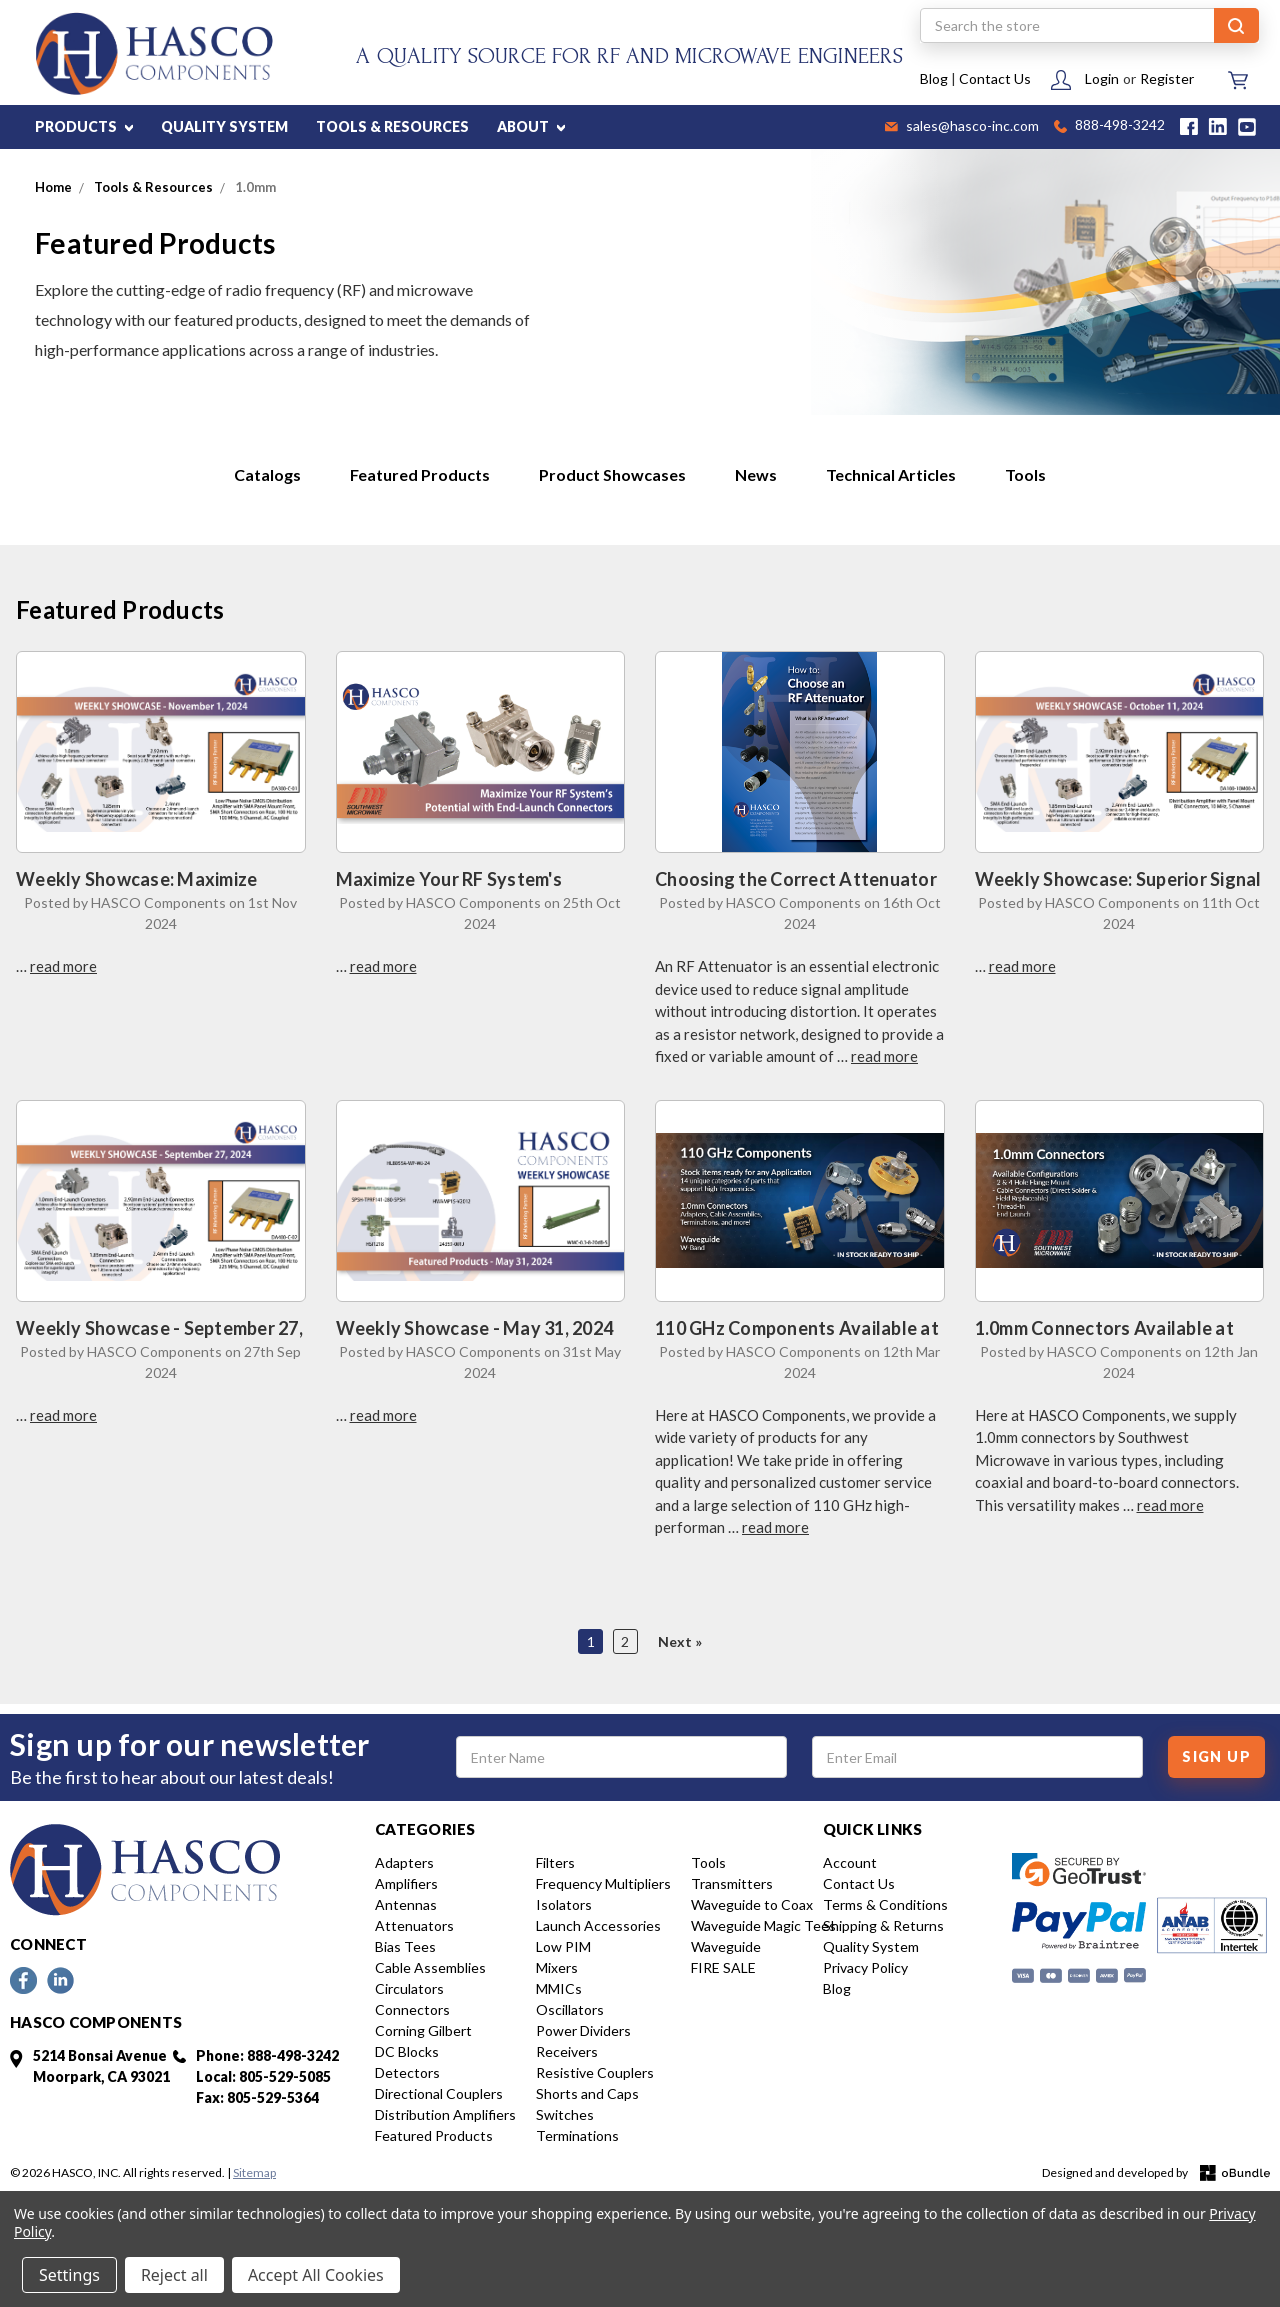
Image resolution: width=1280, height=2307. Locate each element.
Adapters (404, 1862)
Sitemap (254, 2172)
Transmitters (732, 1883)
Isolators (564, 1904)
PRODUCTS (84, 126)
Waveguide (726, 1946)
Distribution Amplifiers (445, 2114)
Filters (555, 1862)
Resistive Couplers (595, 2072)
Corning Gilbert (423, 2030)
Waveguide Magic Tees (763, 1925)
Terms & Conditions (885, 1904)
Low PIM (563, 1946)
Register (1167, 78)
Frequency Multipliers (603, 1883)
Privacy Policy (865, 1967)
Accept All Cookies (316, 2275)
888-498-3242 (1109, 126)
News (756, 474)
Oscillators (570, 2009)
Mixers (557, 1967)
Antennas (406, 1904)
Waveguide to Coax (752, 1904)
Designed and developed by (1156, 2173)
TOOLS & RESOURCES (392, 126)
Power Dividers (583, 2030)
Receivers (567, 2051)
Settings (69, 2275)
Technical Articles (891, 474)
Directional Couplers (439, 2093)
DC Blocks (407, 2051)
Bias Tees (405, 1946)
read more (63, 966)
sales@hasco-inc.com (962, 127)
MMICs (559, 1988)
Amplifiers (406, 1883)
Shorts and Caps (587, 2093)
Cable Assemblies (430, 1967)
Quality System (871, 1946)
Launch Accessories (598, 1925)
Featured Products (420, 474)
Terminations (577, 2135)
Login (1102, 78)
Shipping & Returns (883, 1925)
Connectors (412, 2009)
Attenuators (414, 1925)
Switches (565, 2114)
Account (850, 1862)
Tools (1025, 474)
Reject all (174, 2275)
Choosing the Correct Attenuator (796, 879)
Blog (934, 78)
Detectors (407, 2072)
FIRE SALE (723, 1967)
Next (676, 1641)
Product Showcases (612, 474)
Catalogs (267, 474)
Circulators (409, 1988)
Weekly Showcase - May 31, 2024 (475, 1328)
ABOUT (531, 126)
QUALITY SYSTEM (224, 126)
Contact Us (995, 78)
